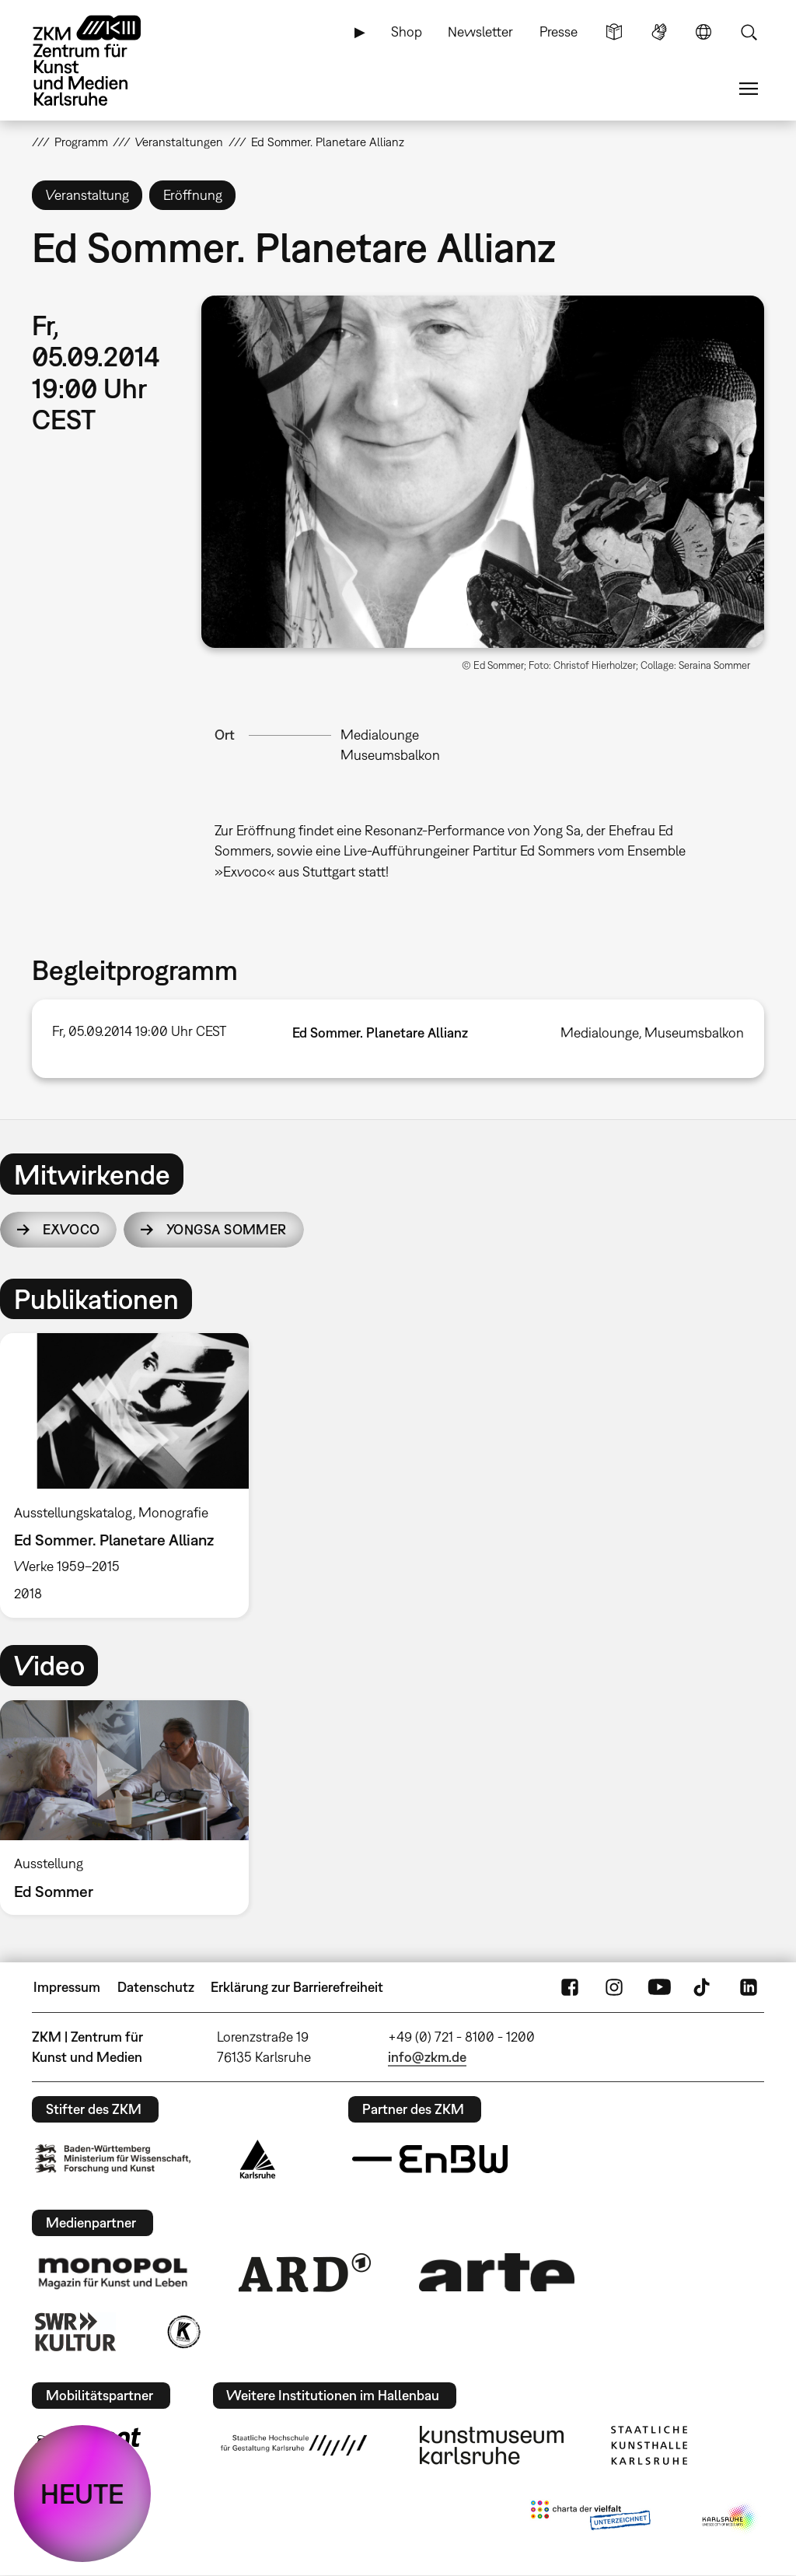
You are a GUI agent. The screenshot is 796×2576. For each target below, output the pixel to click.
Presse (558, 31)
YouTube (659, 1987)
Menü (748, 89)
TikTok (703, 1987)
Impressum (66, 1987)
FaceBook (569, 1987)
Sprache (703, 32)
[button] (482, 472)
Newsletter (480, 31)
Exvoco (71, 1229)
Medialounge (379, 734)
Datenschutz (155, 1987)
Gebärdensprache (659, 32)
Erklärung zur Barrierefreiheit (297, 1987)
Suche (748, 32)
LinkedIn (748, 1987)
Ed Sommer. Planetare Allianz (380, 1032)
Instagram (614, 1987)
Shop (406, 31)
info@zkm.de (427, 2057)
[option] (131, 1475)
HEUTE (82, 2493)
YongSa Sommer (226, 1229)
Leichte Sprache (614, 32)
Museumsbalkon (390, 755)
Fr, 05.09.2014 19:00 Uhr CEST (139, 1031)
